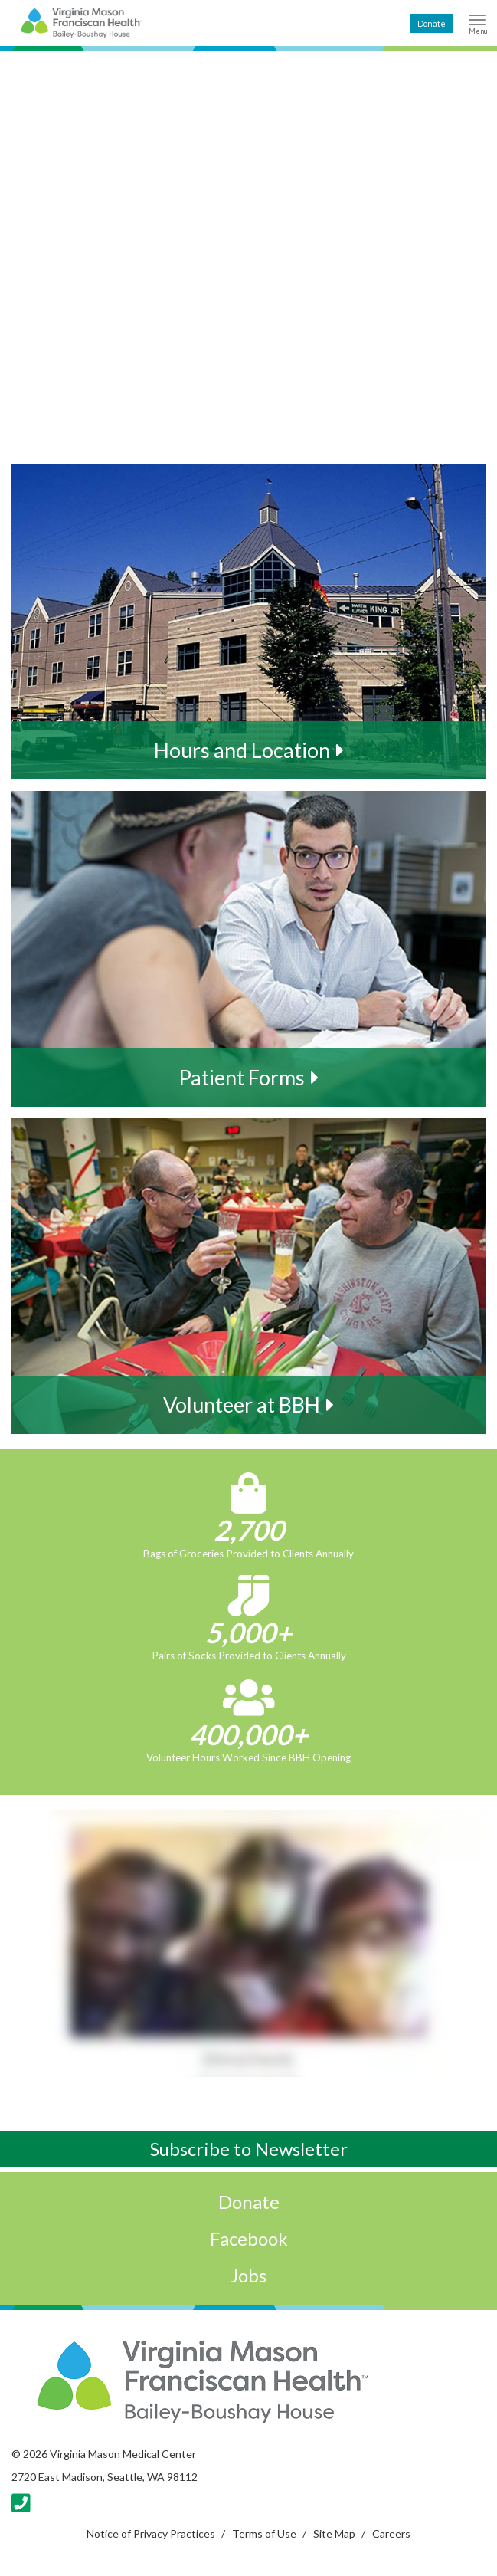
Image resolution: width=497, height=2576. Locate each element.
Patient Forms (241, 1077)
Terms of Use (264, 2533)
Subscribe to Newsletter (249, 2149)
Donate (431, 23)
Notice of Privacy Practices (151, 2533)
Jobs (248, 2275)
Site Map (334, 2533)
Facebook (249, 2238)
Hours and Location (242, 750)
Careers (391, 2533)
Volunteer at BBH (241, 1404)
